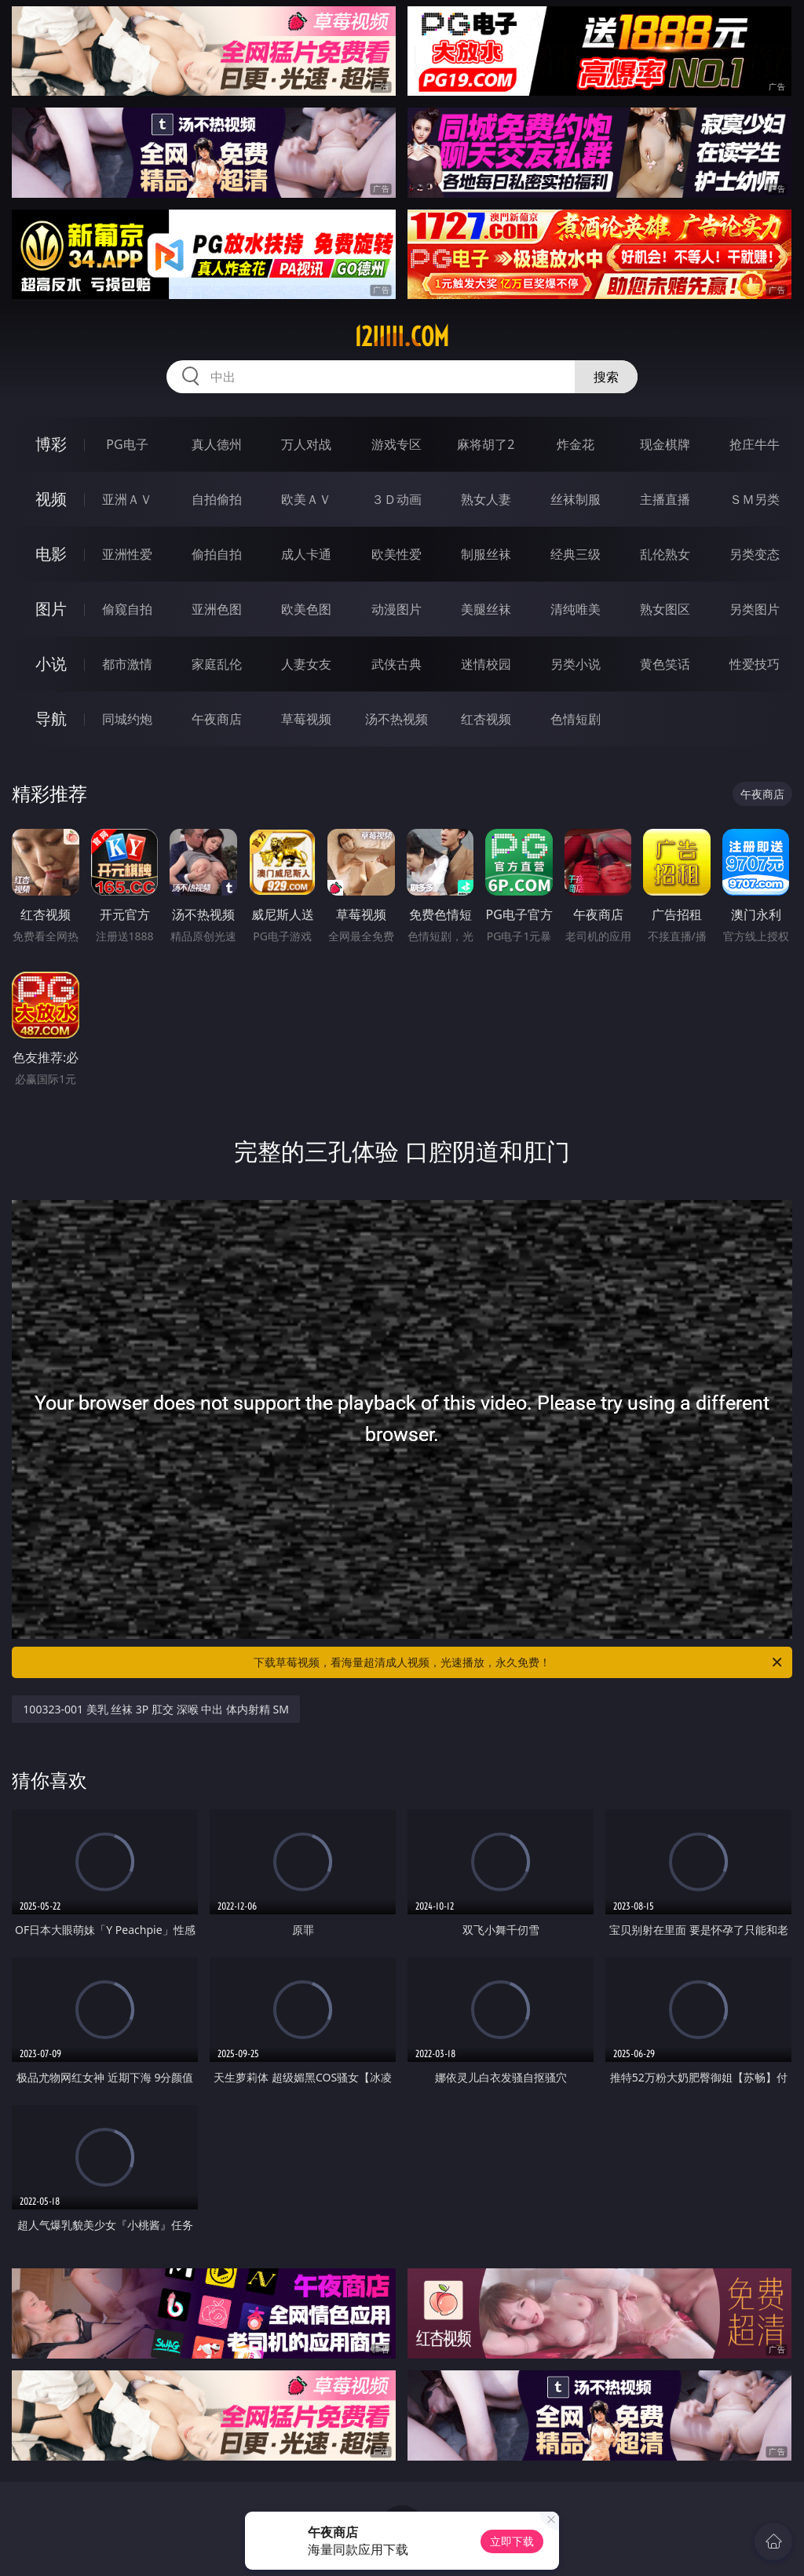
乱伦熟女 (665, 554)
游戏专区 (396, 444)
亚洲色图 (217, 609)
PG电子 (127, 444)
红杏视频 (486, 719)
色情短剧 (575, 719)
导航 (51, 718)
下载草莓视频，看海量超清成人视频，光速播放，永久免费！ (519, 1662)
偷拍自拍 (217, 554)
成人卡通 (306, 554)
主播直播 (665, 499)
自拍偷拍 (217, 499)
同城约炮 (127, 719)
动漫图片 (396, 609)
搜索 (606, 376)
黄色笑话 (665, 664)
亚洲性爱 (127, 554)
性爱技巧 (754, 664)
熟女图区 (665, 609)
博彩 (51, 443)
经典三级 (575, 554)
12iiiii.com (401, 336)
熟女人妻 (486, 499)
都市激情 (127, 664)
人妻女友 (306, 664)
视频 (51, 498)
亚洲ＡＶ (127, 499)
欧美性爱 (396, 554)
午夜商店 (217, 719)
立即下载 (512, 2541)
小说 (51, 663)
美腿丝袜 (486, 609)
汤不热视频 (396, 719)
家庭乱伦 (217, 664)
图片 (51, 608)
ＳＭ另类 (754, 499)
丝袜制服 (575, 499)
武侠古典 (396, 664)
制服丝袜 (486, 554)
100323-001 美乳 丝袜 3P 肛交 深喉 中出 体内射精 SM (156, 1709)
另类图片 (754, 609)
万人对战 (306, 444)
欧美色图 (306, 609)
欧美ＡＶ (306, 499)
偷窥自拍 (127, 609)
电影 (51, 553)
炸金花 (575, 444)
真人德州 (217, 444)
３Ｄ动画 (396, 499)
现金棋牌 (665, 444)
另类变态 (754, 554)
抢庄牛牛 (754, 444)
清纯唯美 (575, 609)
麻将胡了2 (485, 444)
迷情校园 (486, 664)
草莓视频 (306, 719)
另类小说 (575, 664)
